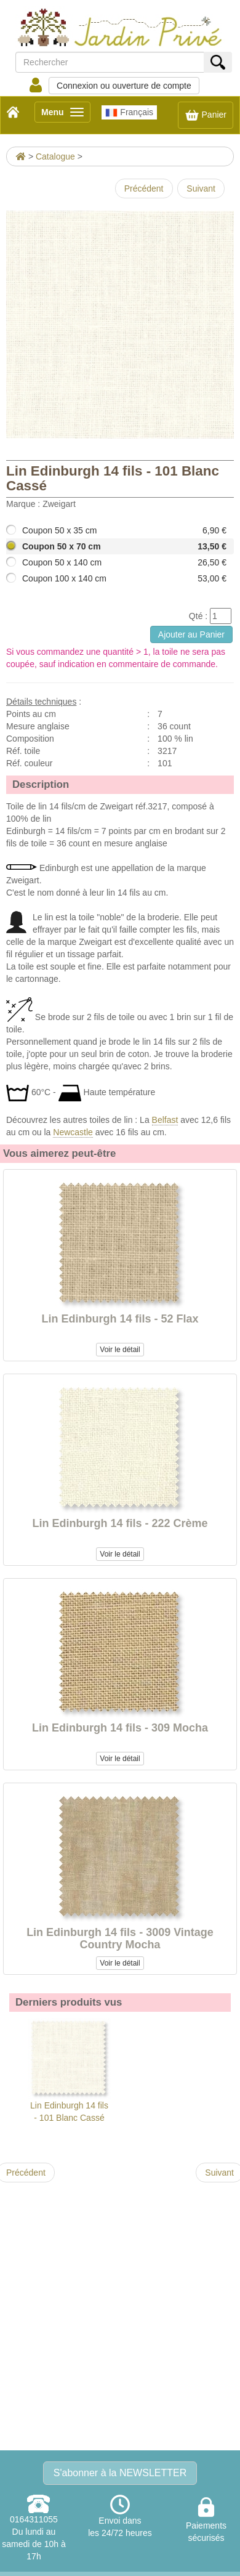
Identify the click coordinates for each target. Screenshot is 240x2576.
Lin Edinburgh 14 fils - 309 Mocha (120, 1728)
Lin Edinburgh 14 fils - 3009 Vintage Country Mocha (120, 1938)
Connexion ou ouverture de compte (124, 86)
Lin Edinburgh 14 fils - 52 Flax (119, 1319)
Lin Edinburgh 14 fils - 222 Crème (119, 1523)
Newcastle (73, 1132)
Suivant (200, 188)
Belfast (165, 1120)
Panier (205, 115)
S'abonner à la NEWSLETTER (120, 2473)
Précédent (144, 188)
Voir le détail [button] (120, 1349)
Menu (65, 114)
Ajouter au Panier (191, 634)
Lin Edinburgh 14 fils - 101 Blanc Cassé (69, 2070)
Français (129, 113)
